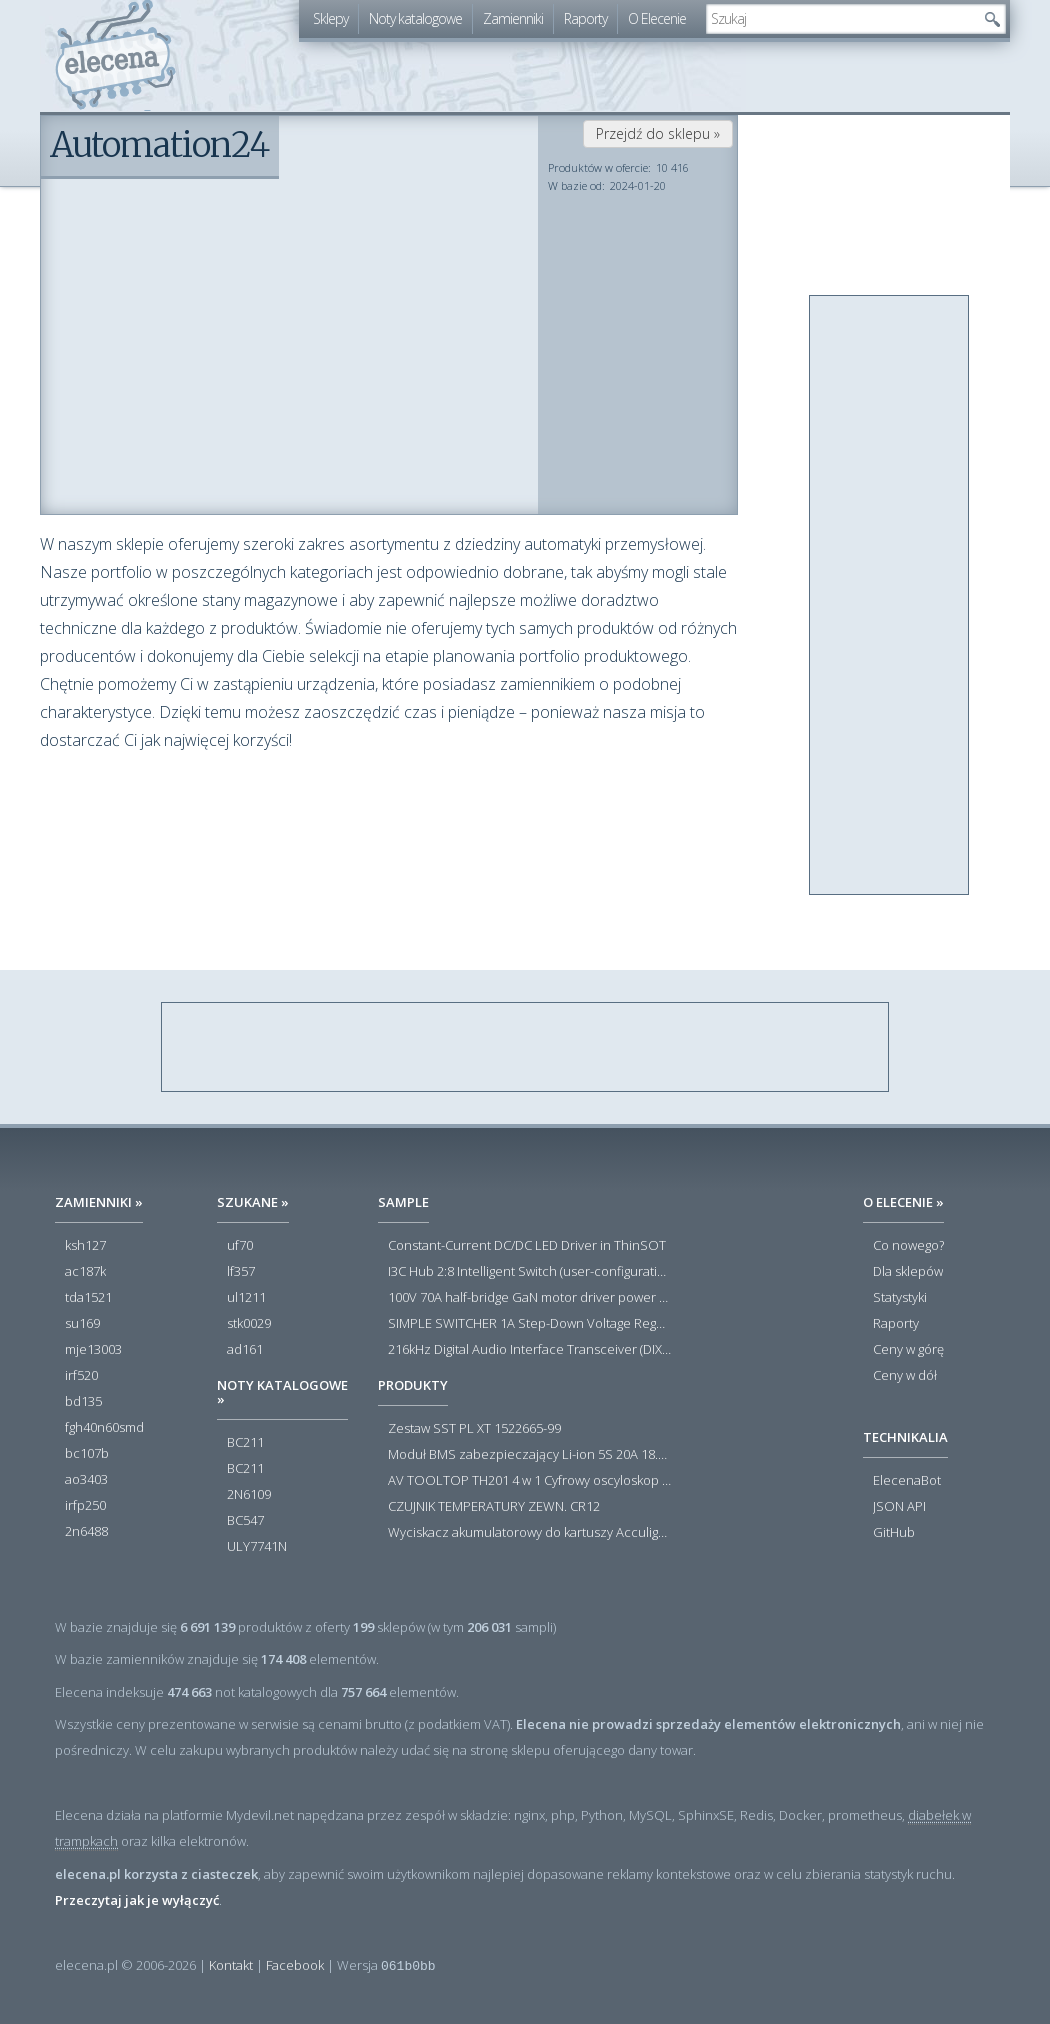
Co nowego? (908, 1246)
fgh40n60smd (104, 1428)
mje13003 (93, 1350)
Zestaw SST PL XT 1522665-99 (474, 1429)
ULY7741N (257, 1547)
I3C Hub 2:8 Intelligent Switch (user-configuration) (529, 1272)
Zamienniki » (99, 1202)
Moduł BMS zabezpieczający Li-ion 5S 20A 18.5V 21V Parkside (529, 1455)
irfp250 (85, 1506)
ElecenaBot (907, 1481)
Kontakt (231, 1965)
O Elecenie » (903, 1202)
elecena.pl (115, 55)
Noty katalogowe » (282, 1392)
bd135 (83, 1402)
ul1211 (246, 1298)
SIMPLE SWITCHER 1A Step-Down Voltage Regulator (529, 1324)
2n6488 (86, 1532)
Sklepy (330, 18)
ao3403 (86, 1480)
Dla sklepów (908, 1272)
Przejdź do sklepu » (658, 133)
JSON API (899, 1507)
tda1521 (88, 1298)
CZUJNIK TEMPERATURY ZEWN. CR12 (494, 1507)
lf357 (241, 1272)
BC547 (245, 1521)
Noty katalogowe (415, 18)
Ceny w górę (908, 1350)
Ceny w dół (905, 1376)
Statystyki (900, 1298)
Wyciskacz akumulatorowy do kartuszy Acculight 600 (529, 1533)
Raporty (585, 18)
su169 (82, 1324)
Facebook (295, 1965)
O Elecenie (657, 18)
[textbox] (841, 19)
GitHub (894, 1533)
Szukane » (253, 1202)
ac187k (85, 1272)
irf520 (81, 1376)
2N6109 (249, 1495)
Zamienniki (513, 18)
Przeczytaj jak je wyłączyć (137, 1900)
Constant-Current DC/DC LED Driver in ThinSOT (527, 1246)
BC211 (245, 1443)
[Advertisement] (890, 596)
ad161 (245, 1350)
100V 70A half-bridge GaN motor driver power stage (529, 1298)
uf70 (240, 1246)
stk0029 (249, 1324)
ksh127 (85, 1246)
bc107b (87, 1454)
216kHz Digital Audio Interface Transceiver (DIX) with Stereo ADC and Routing (529, 1350)
